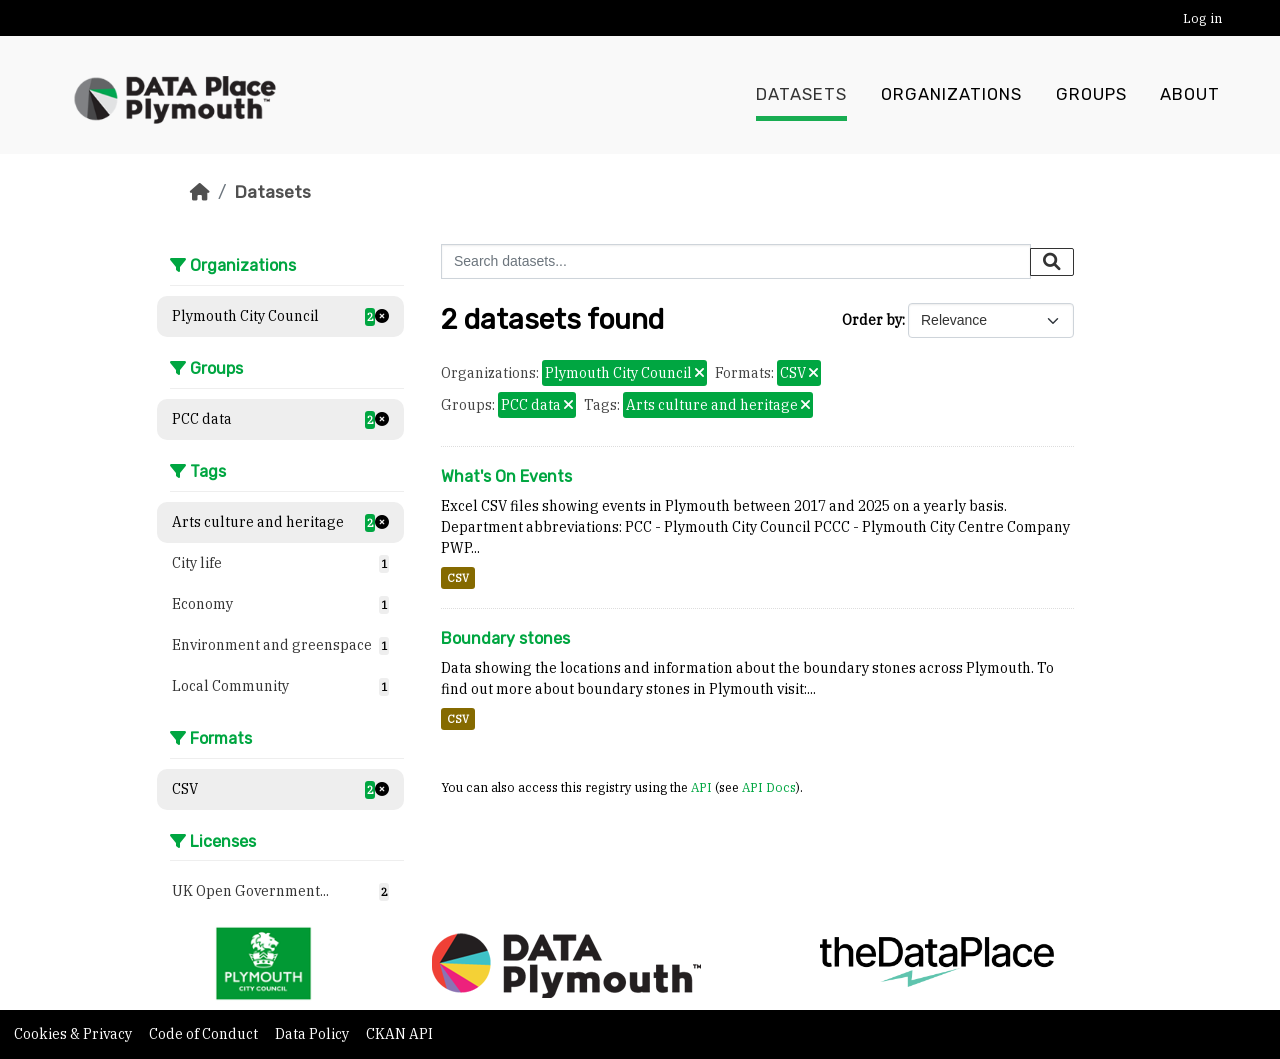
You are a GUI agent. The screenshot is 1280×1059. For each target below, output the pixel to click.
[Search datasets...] (736, 261)
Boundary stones (505, 638)
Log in (1202, 18)
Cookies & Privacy (74, 1034)
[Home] (200, 192)
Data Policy (313, 1034)
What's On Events (506, 476)
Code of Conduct (205, 1034)
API (701, 787)
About (1190, 95)
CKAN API (399, 1034)
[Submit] (1052, 262)
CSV (458, 578)
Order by (872, 320)
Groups (1091, 95)
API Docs (769, 787)
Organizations (951, 95)
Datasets (801, 95)
